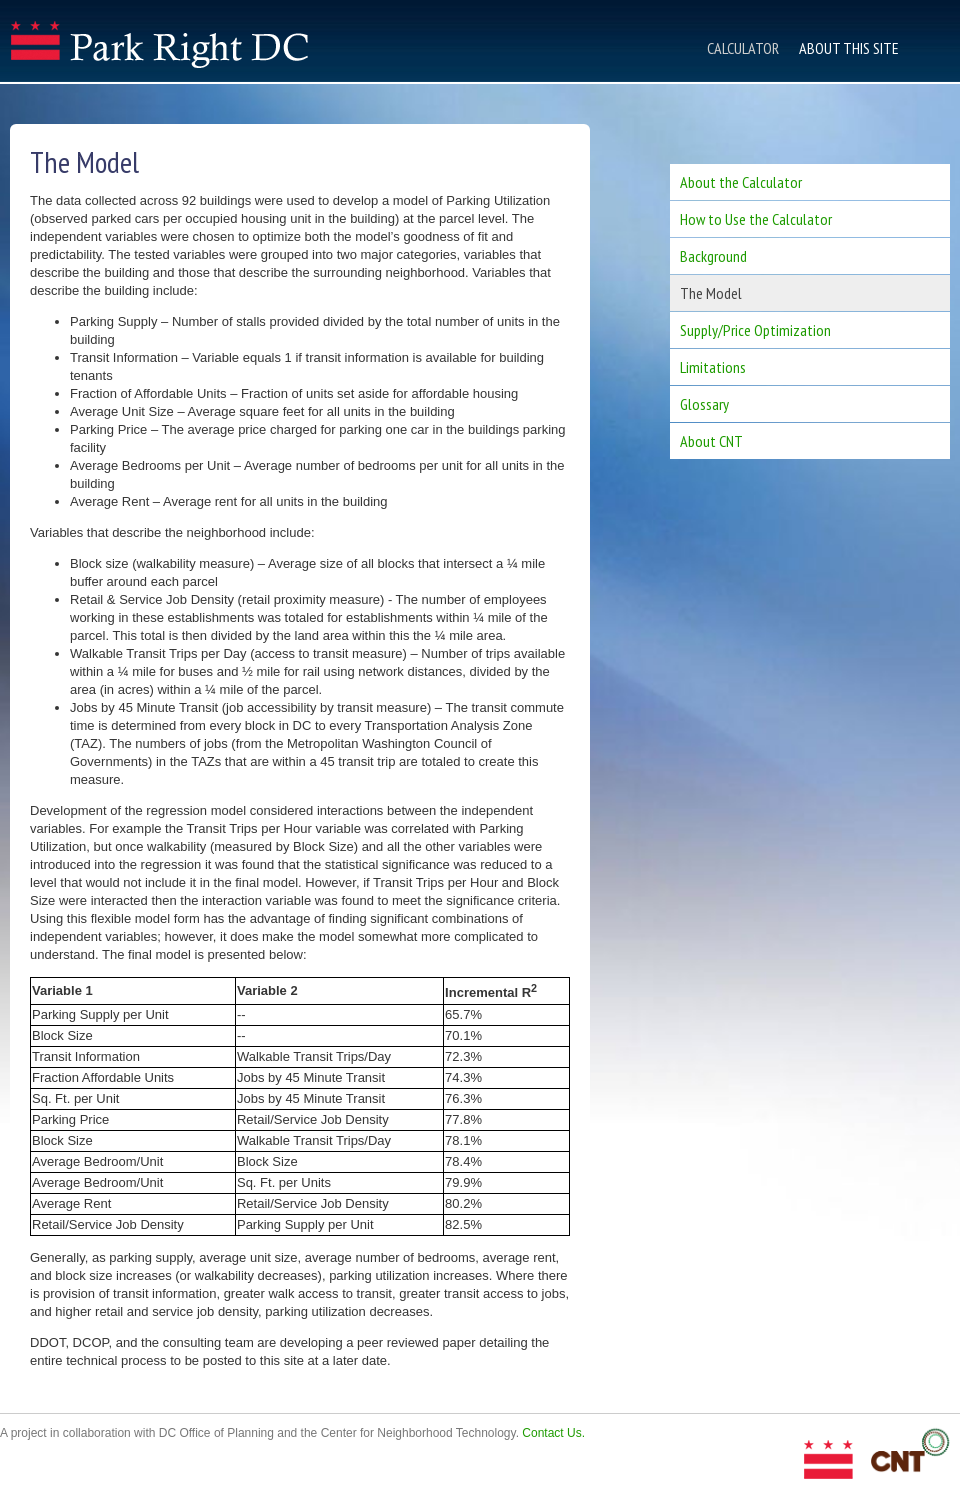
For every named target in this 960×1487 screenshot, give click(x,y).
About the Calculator (741, 182)
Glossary (704, 404)
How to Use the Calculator (756, 219)
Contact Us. (553, 1433)
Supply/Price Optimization (755, 330)
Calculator (743, 48)
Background (713, 256)
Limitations (713, 367)
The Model (711, 293)
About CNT (711, 441)
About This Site (849, 48)
